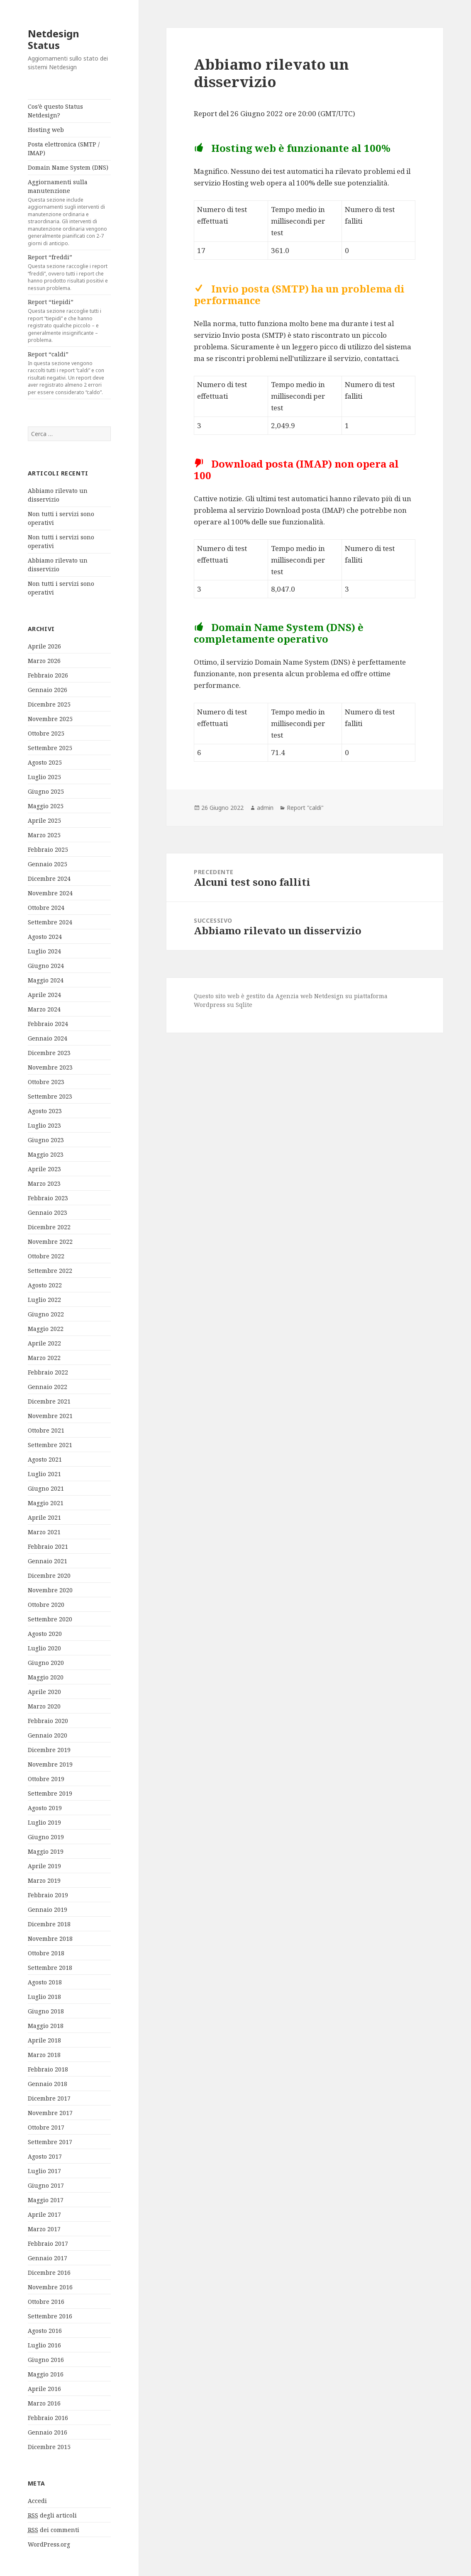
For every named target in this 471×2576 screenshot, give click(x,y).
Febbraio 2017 (48, 2243)
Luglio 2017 (44, 2171)
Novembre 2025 (50, 719)
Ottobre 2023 (46, 1082)
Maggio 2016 (45, 2374)
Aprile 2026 (44, 646)
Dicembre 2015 (49, 2447)
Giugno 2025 (46, 791)
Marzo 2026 (44, 661)
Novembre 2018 (50, 1938)
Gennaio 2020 (47, 1735)
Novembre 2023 (50, 1067)
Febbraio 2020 (48, 1721)
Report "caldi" (305, 808)
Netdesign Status (53, 39)
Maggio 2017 (45, 2200)
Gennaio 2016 (47, 2432)
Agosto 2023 (45, 1111)
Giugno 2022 (46, 1314)
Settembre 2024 (50, 922)
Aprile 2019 (44, 1866)
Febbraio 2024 (48, 1024)
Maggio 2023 (45, 1154)
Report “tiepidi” (69, 321)
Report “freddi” (69, 272)
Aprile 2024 (44, 995)
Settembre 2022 (50, 1271)
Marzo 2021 (44, 1532)
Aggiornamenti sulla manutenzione (69, 212)
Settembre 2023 (50, 1096)
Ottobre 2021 (46, 1430)
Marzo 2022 (44, 1358)
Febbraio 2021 (48, 1546)
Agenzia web (294, 996)
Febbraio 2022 (48, 1372)
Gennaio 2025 (47, 864)
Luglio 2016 (44, 2345)
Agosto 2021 (45, 1459)
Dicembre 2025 (49, 704)
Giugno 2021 (46, 1488)
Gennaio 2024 (47, 1038)
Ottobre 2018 (46, 1953)
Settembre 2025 (50, 748)
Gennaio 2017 (47, 2258)
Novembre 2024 (50, 893)
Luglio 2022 (44, 1300)
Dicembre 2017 (49, 2098)
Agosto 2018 (45, 1982)
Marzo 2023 (44, 1183)
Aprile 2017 (44, 2214)
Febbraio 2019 (48, 1895)
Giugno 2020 (46, 1663)
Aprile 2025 (44, 820)
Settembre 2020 (50, 1619)
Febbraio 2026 (48, 675)
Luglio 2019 (44, 1822)
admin (265, 808)
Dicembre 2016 (49, 2272)
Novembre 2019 (50, 1764)
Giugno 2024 (46, 966)
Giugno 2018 (46, 2011)
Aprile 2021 (44, 1517)
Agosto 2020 (45, 1634)
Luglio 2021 (44, 1474)
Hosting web (46, 130)
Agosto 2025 (45, 762)
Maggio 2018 (45, 2026)
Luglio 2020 (44, 1648)
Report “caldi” (69, 373)
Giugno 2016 (46, 2360)
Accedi (37, 2501)
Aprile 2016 (44, 2389)
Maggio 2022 (45, 1329)
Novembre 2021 (50, 1416)
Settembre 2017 (50, 2142)
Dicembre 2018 (49, 1924)
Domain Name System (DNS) (68, 167)
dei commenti (53, 2530)
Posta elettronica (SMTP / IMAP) (64, 148)
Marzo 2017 (44, 2229)
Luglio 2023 (44, 1125)
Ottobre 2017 (46, 2127)
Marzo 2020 (44, 1706)
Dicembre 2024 (49, 878)
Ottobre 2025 (46, 733)
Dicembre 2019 (49, 1750)
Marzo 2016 (44, 2403)
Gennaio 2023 (47, 1212)
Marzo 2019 (44, 1880)
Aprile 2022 (44, 1343)
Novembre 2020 (50, 1590)
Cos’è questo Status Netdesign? (55, 110)
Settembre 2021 (50, 1445)
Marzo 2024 (44, 1009)
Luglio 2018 (44, 1997)
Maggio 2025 (45, 806)
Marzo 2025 (44, 835)
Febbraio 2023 (48, 1198)
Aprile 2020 (44, 1692)
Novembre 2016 (50, 2287)
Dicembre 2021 (49, 1401)
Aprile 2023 (44, 1169)
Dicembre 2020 (49, 1575)
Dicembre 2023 (49, 1053)
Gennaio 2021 (47, 1561)
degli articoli (52, 2515)
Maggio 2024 (45, 980)
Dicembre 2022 (49, 1227)
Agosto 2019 (45, 1808)
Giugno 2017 (46, 2185)
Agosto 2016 (45, 2331)
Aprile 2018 (44, 2040)
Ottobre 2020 (46, 1604)
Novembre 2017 (50, 2113)
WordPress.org (49, 2544)
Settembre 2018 (50, 1968)
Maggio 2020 (45, 1677)
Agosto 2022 (45, 1285)
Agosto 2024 (45, 937)
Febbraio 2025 (48, 849)
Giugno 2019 (46, 1837)
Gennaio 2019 (47, 1909)
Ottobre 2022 (46, 1256)
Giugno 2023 (46, 1140)
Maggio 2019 (45, 1851)
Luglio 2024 (44, 951)
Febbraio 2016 (48, 2418)
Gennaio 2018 (47, 2084)
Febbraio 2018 (48, 2069)
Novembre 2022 (50, 1241)
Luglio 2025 (44, 777)
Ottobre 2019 (46, 1779)
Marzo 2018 (44, 2055)
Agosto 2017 (45, 2156)
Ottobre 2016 (46, 2301)
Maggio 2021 (45, 1503)
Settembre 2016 (50, 2316)
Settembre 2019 (50, 1793)
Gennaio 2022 (47, 1387)
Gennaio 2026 (47, 690)
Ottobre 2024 (46, 907)
